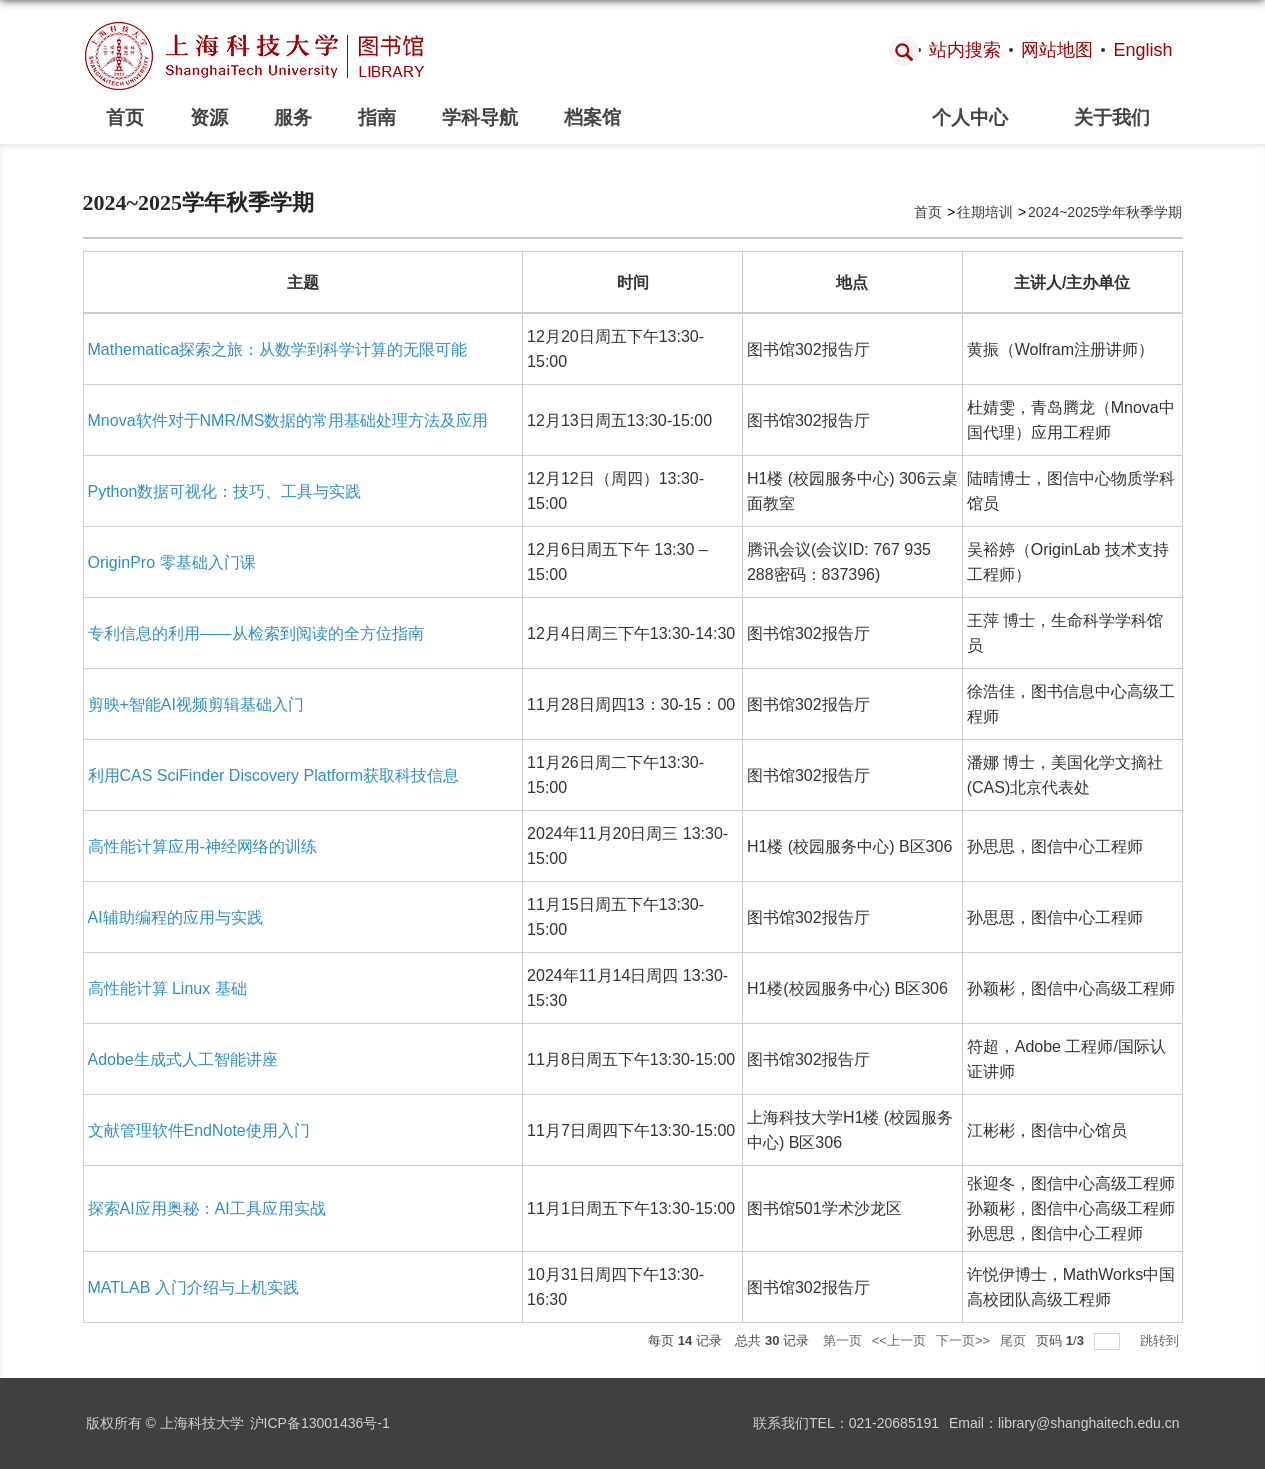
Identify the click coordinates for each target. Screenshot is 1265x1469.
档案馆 (592, 117)
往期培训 (985, 212)
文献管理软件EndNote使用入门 (199, 1130)
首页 (125, 117)
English (1142, 50)
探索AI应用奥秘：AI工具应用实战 (207, 1208)
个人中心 (970, 117)
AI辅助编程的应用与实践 (175, 917)
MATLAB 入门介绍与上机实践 (193, 1287)
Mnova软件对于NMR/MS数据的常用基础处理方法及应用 (288, 420)
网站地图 (1057, 50)
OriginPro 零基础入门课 (172, 562)
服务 (293, 117)
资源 (209, 117)
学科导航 (480, 117)
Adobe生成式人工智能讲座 (183, 1059)
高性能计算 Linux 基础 (167, 988)
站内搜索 (965, 50)
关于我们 (1112, 117)
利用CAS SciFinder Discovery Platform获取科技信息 (274, 775)
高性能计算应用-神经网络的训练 (202, 846)
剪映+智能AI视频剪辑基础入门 (196, 704)
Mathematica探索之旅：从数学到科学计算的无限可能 (278, 349)
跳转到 (1161, 1340)
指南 (377, 117)
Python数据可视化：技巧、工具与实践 (225, 491)
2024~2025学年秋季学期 (1105, 212)
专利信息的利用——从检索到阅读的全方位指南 (256, 633)
